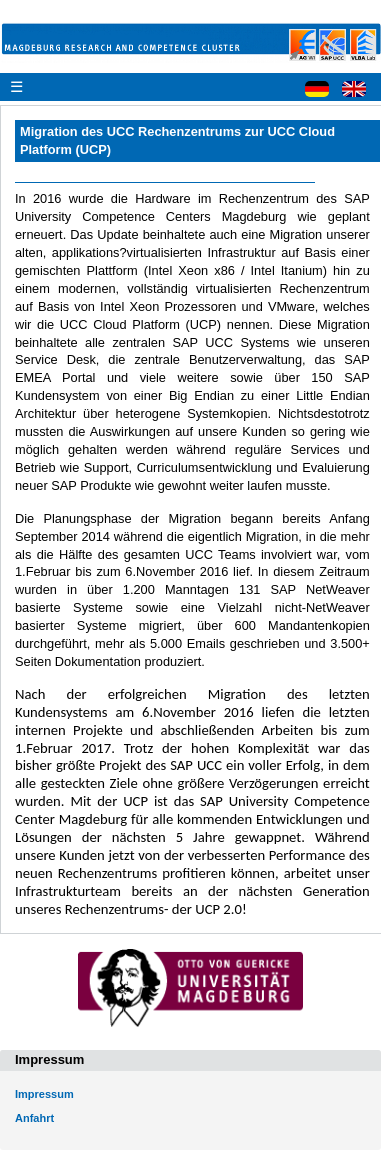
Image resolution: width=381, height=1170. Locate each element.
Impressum (44, 1094)
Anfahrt (34, 1118)
